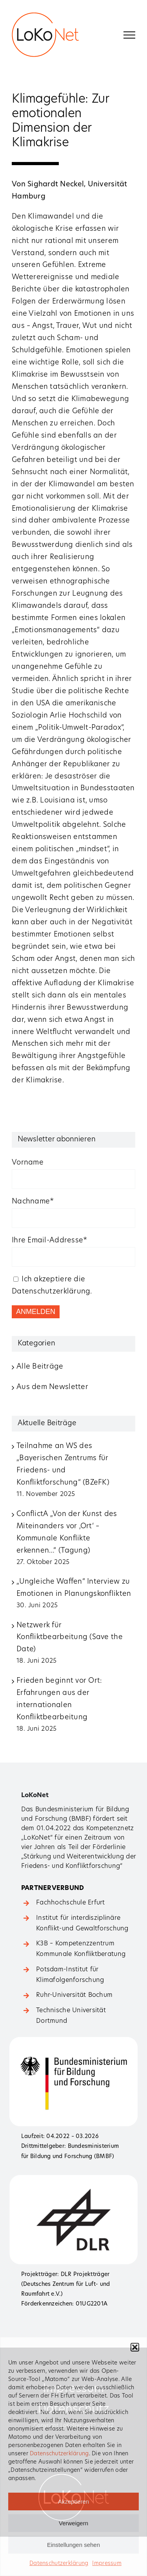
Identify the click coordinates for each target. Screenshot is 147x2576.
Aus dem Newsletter (52, 1387)
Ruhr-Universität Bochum (74, 1995)
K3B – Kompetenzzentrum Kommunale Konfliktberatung (80, 1949)
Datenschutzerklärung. (52, 1291)
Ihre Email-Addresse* (49, 1240)
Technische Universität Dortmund (71, 2015)
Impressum (106, 2564)
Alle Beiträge (40, 1367)
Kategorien (36, 1343)
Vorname (28, 1163)
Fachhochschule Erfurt (70, 1903)
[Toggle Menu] (129, 35)
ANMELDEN (35, 1312)
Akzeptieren (73, 2501)
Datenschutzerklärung (59, 2454)
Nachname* (33, 1201)
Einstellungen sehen (73, 2544)
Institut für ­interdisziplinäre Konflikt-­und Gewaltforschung (82, 1923)
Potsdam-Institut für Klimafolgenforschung (70, 1975)
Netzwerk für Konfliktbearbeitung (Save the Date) (69, 1638)
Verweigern (73, 2523)
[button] (135, 2347)
